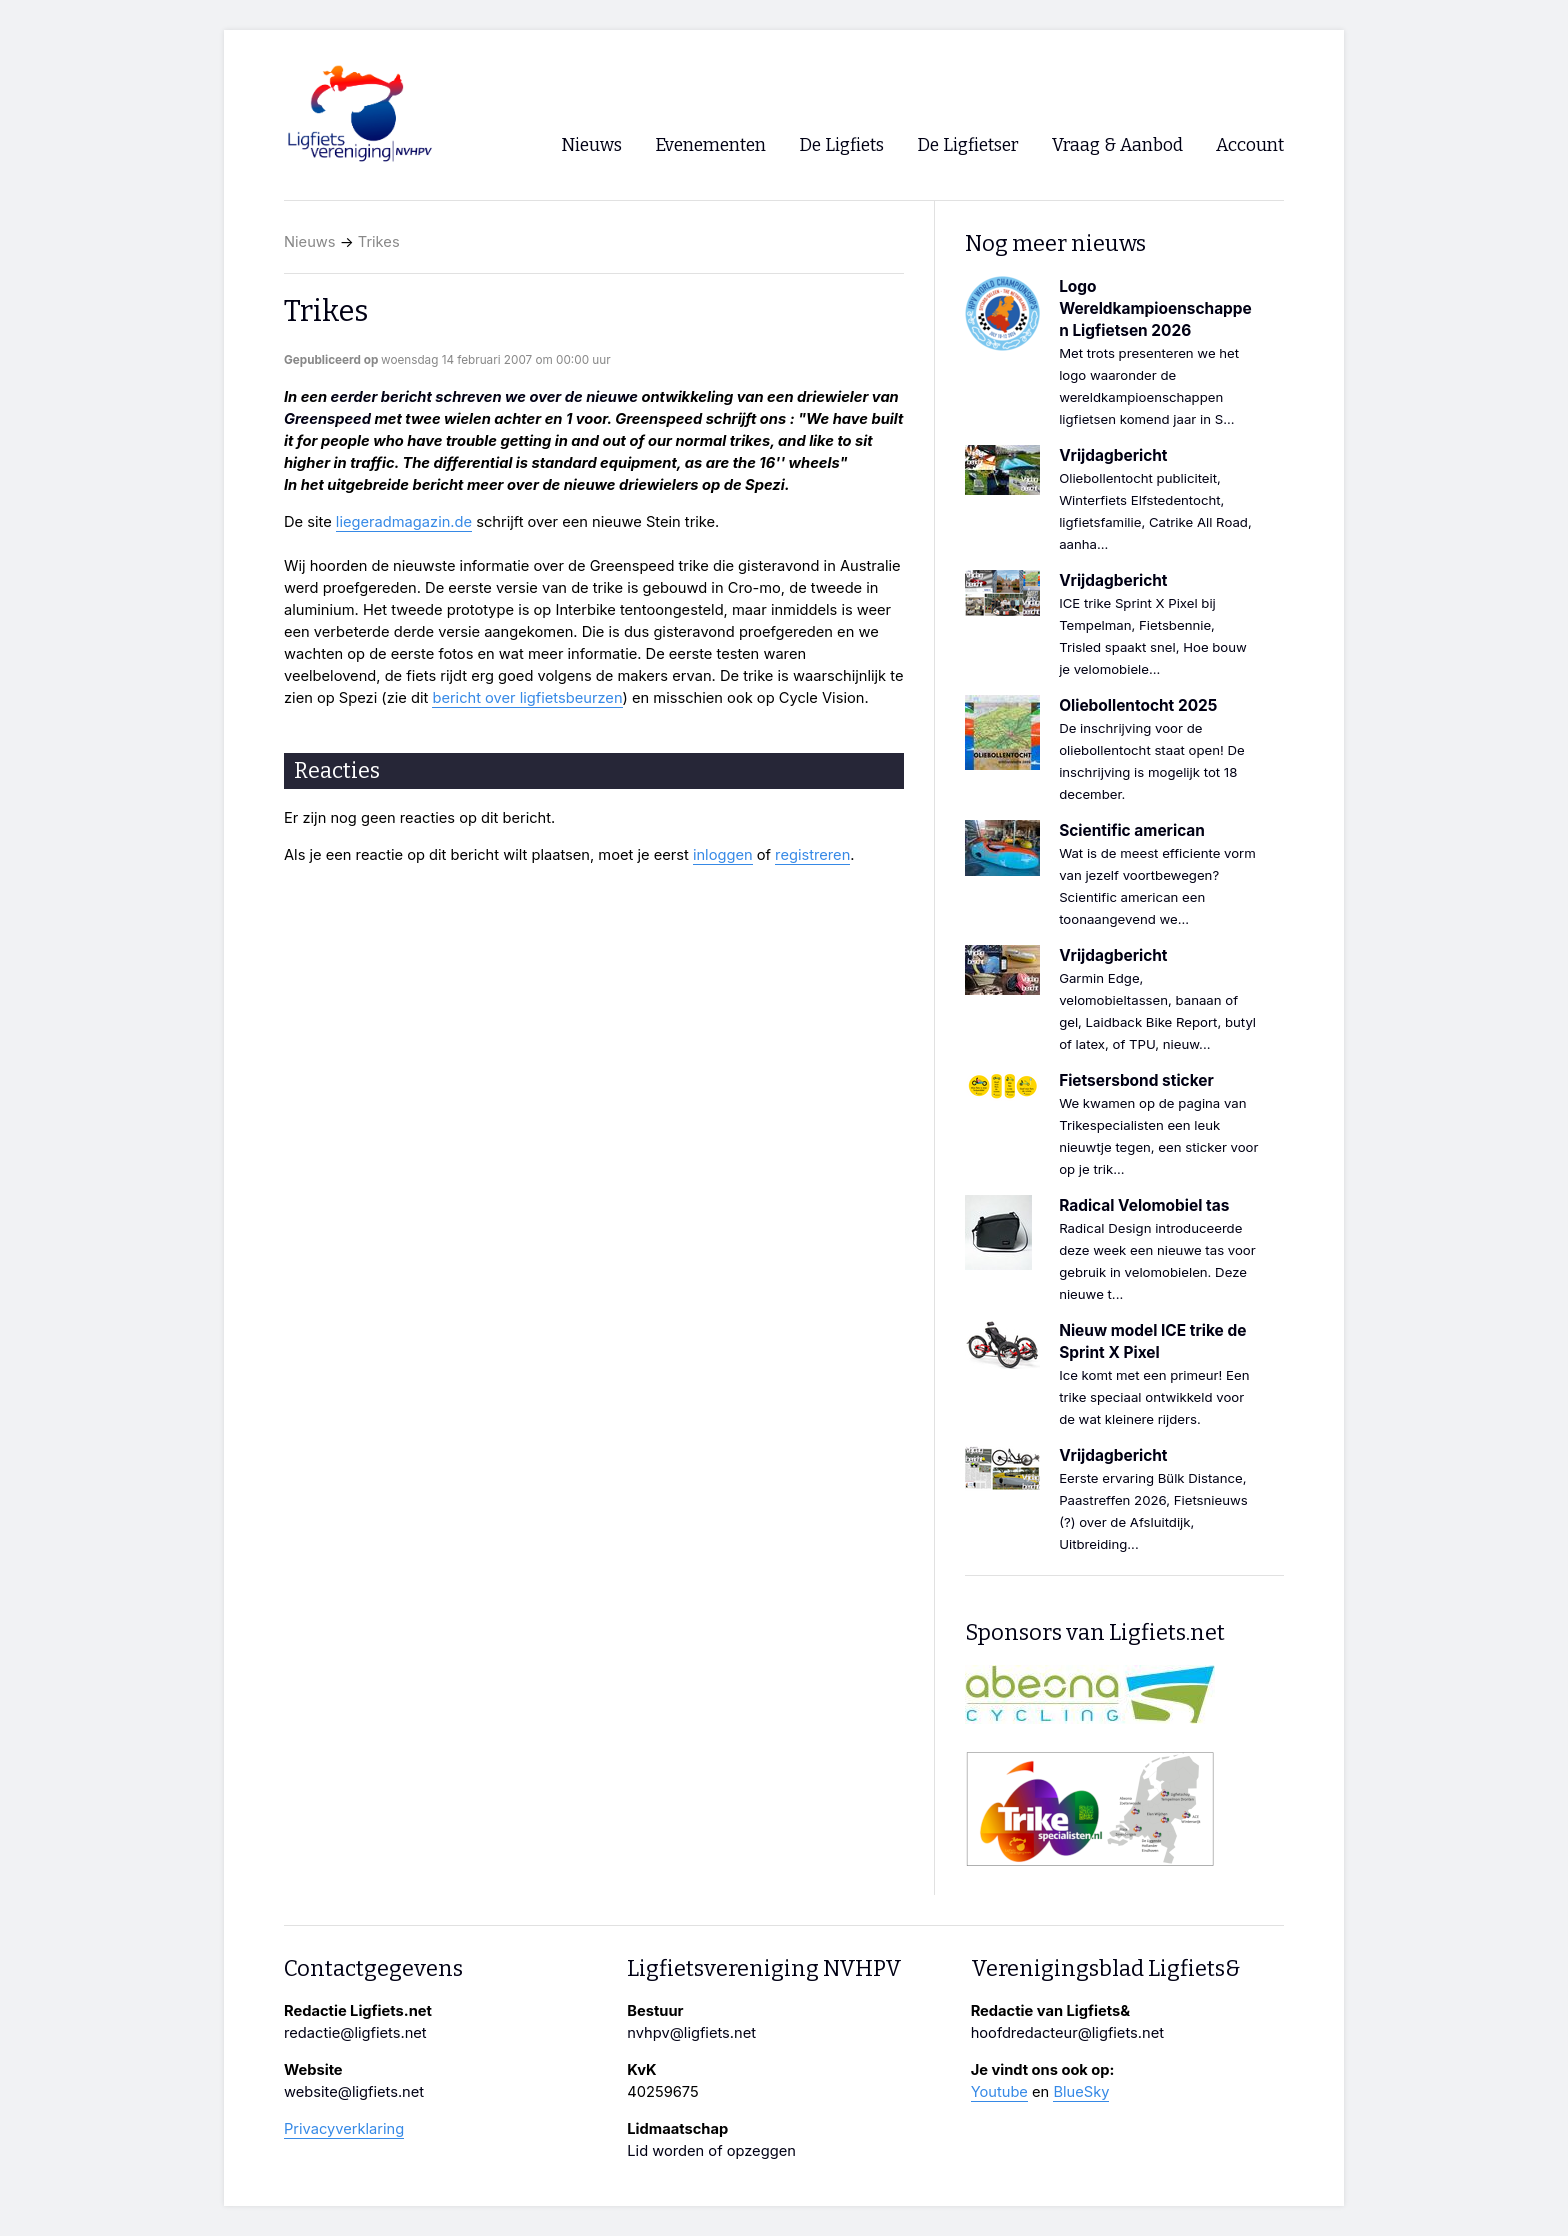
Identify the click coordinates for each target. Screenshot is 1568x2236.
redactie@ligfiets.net (355, 2033)
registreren (812, 855)
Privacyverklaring (344, 2129)
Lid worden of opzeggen (711, 2151)
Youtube (999, 2092)
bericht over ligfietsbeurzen (527, 698)
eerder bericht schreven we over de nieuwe (484, 397)
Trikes (379, 242)
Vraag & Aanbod (1117, 145)
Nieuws (310, 242)
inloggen (723, 855)
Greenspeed (327, 419)
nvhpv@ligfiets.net (691, 2033)
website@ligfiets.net (354, 2092)
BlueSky (1081, 2092)
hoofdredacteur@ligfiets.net (1067, 2033)
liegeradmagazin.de (404, 522)
